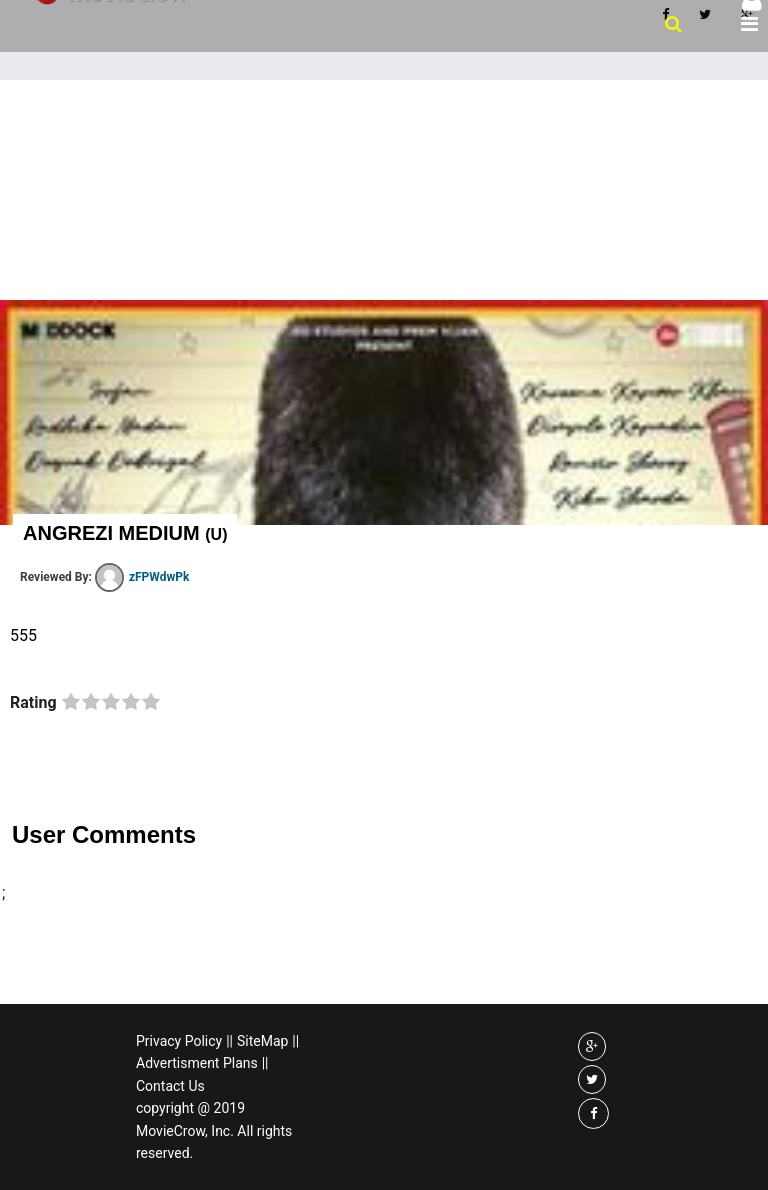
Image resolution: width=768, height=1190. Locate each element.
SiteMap (262, 1041)
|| (229, 1041)
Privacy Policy (179, 1041)
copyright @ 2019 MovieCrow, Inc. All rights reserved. (214, 1130)
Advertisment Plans (197, 1063)
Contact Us (170, 1086)
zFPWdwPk (142, 577)
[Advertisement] (384, 230)
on (71, 703)
